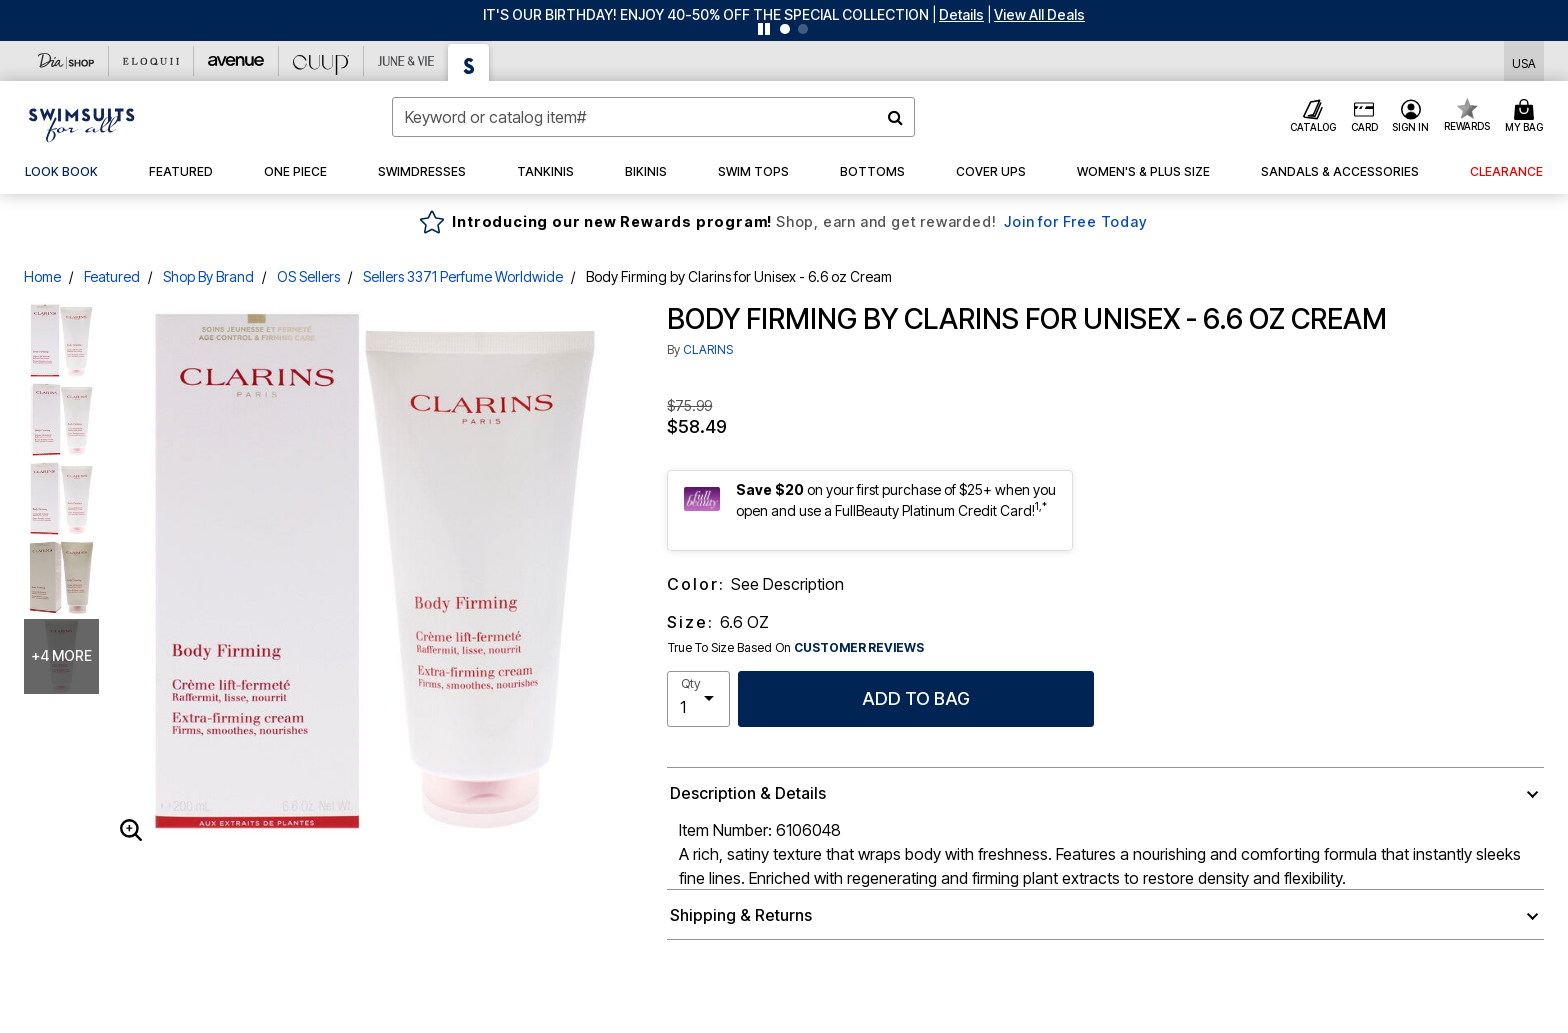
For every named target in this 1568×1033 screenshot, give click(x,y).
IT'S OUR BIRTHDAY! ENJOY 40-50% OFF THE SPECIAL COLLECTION (706, 14)
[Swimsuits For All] (469, 62)
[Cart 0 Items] (1527, 117)
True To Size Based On (796, 648)
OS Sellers (308, 276)
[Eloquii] (151, 61)
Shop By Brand (208, 276)
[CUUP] (321, 61)
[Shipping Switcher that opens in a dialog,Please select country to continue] (1524, 61)
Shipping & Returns (741, 915)
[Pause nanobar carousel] (764, 29)
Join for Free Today (1075, 221)
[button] (961, 14)
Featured (112, 276)
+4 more (61, 655)
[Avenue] (236, 61)
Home (42, 276)
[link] (61, 172)
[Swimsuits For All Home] (82, 123)
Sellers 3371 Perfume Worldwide (463, 276)
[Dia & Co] (66, 61)
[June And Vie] (406, 61)
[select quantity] (698, 699)
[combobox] (653, 117)
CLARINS (708, 349)
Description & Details (748, 793)
